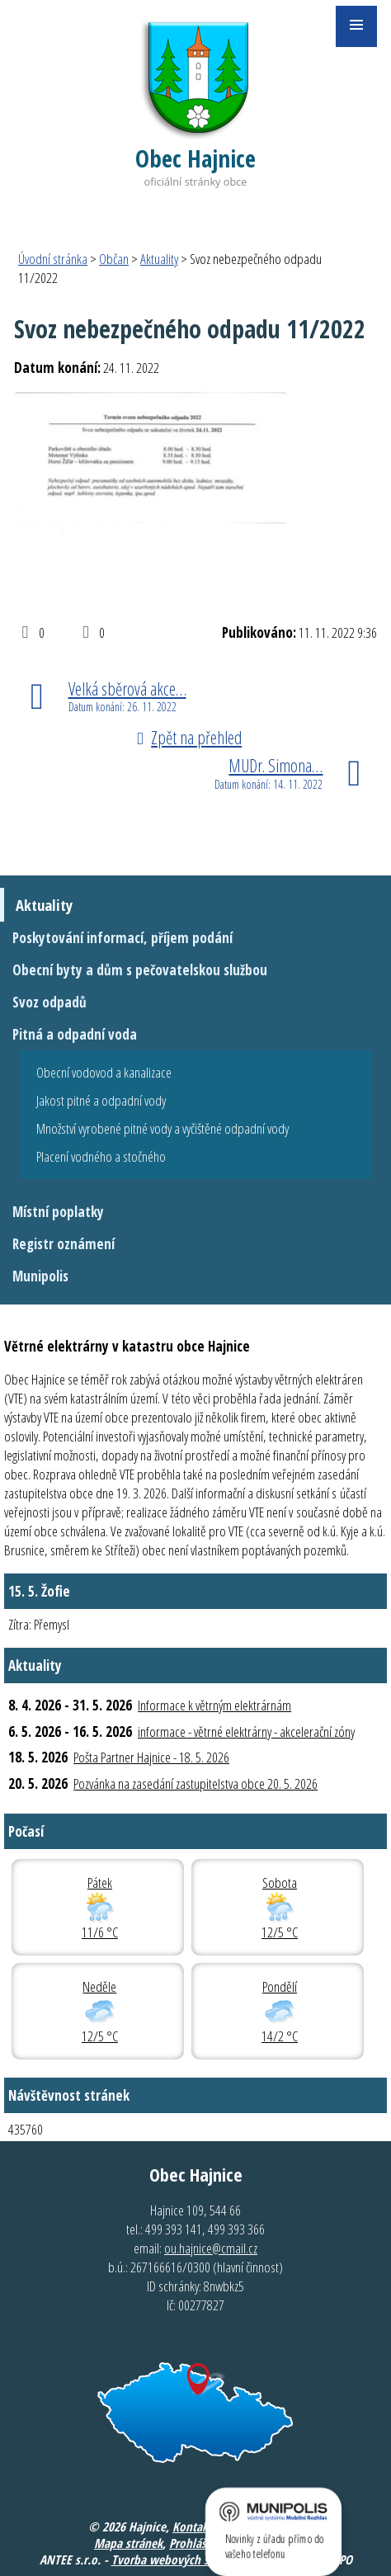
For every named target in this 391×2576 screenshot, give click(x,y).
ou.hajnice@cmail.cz (210, 2248)
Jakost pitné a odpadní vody (101, 1100)
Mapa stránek (128, 2543)
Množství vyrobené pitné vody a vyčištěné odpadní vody (162, 1128)
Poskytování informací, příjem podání (122, 937)
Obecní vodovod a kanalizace (104, 1072)
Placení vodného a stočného (101, 1156)
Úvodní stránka (52, 258)
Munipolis (40, 1276)
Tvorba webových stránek (176, 2559)
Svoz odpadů (49, 1002)
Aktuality (159, 258)
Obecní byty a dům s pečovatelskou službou (139, 969)
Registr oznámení (63, 1243)
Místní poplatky (58, 1211)
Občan (114, 258)
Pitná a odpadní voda (74, 1034)
